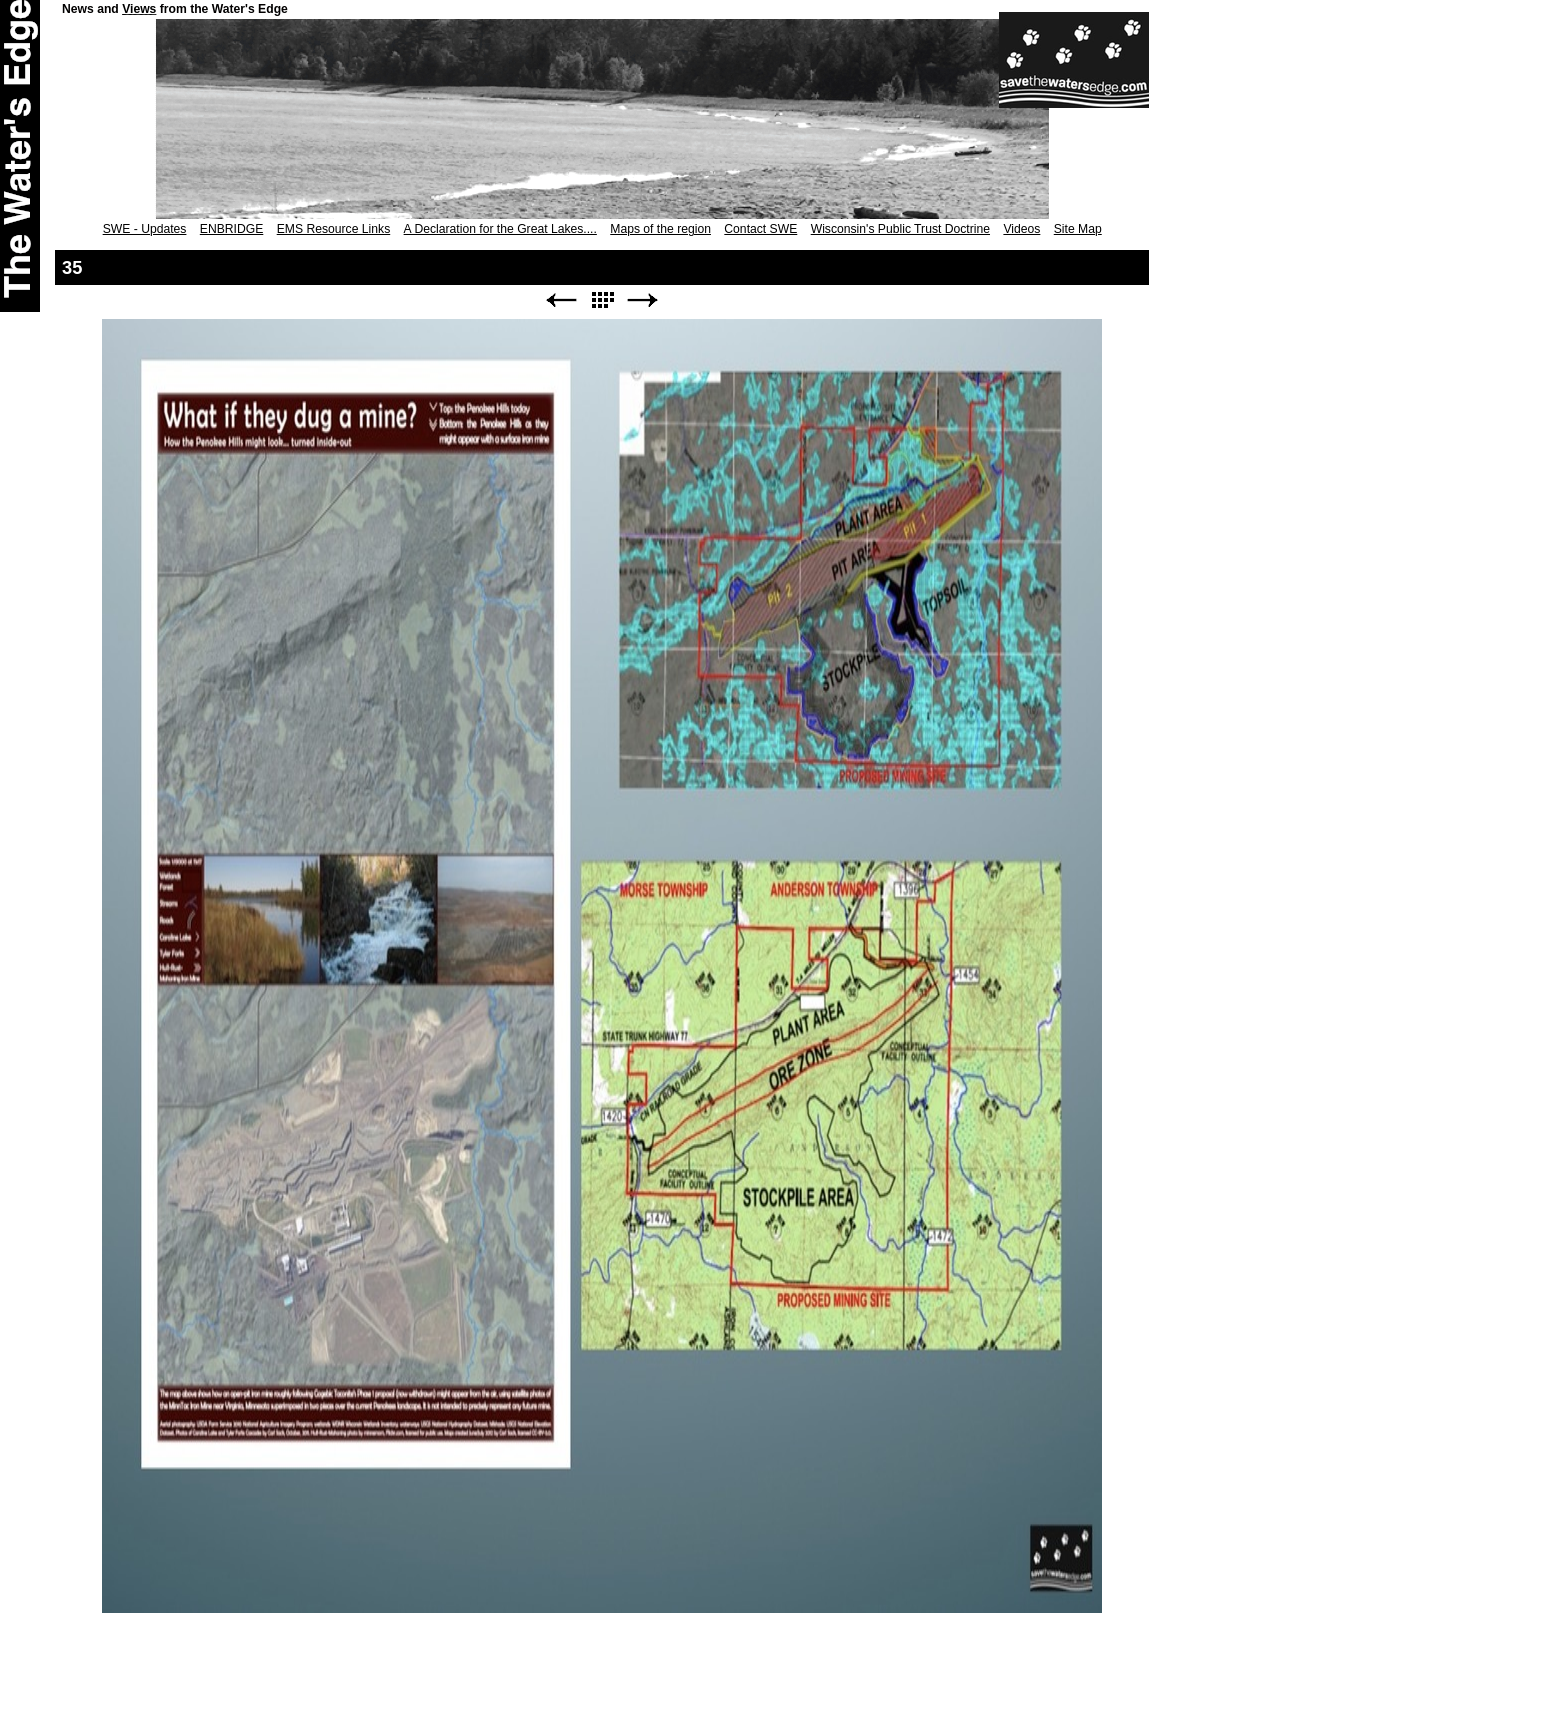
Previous (561, 300)
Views (139, 9)
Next (643, 300)
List (602, 300)
